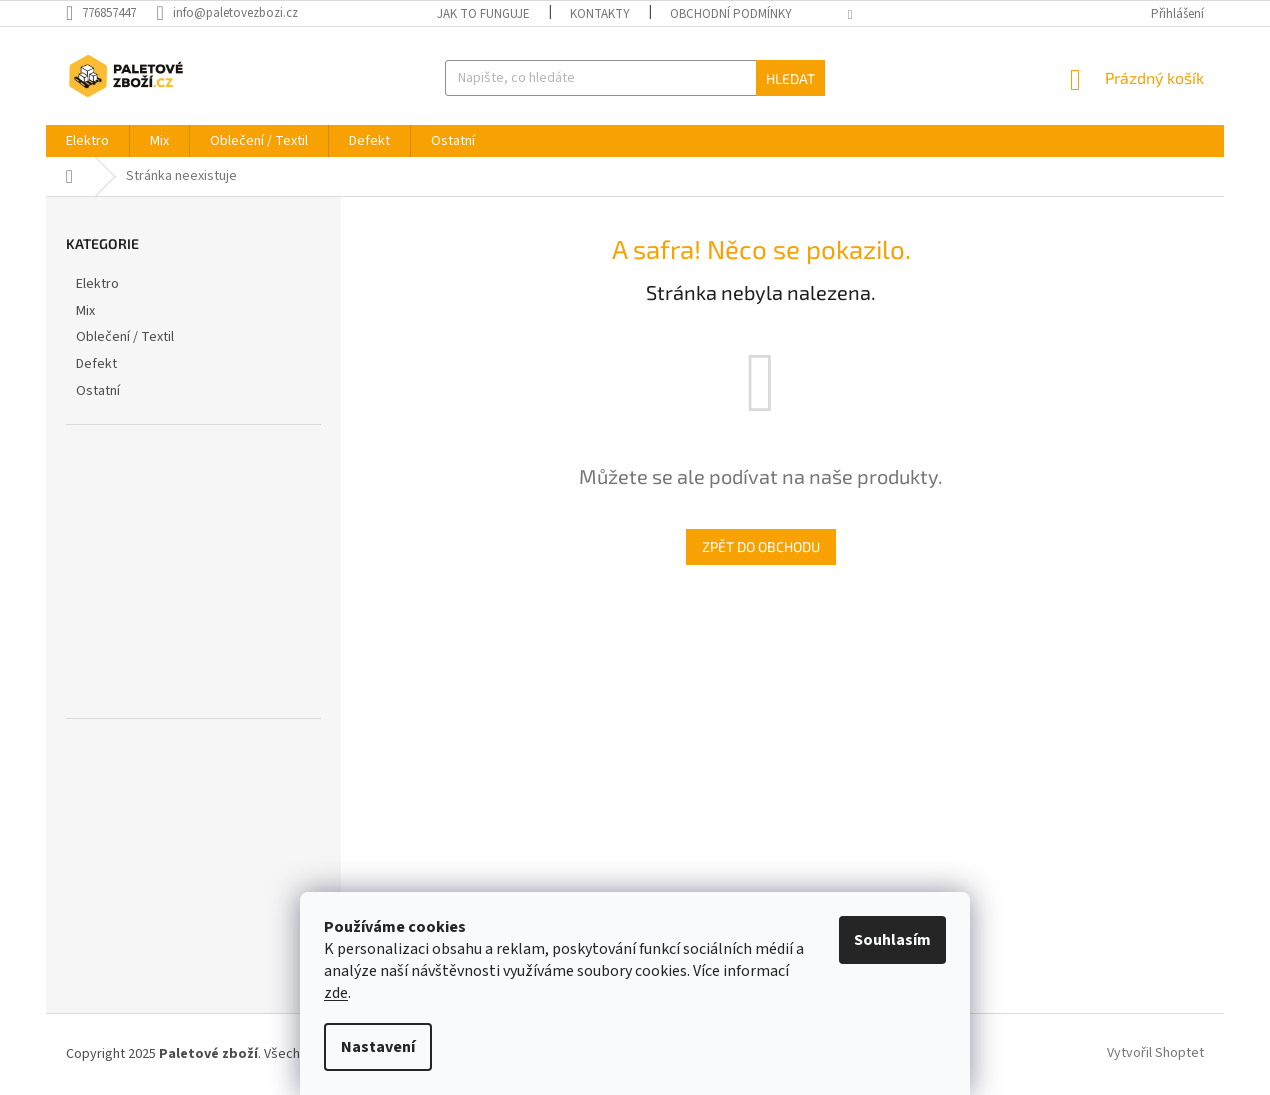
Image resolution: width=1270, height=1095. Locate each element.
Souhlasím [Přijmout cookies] (892, 940)
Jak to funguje (483, 14)
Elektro (99, 284)
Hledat (790, 78)
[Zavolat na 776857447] (111, 13)
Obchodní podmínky (731, 14)
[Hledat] (634, 78)
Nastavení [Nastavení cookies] (378, 1047)
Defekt (98, 364)
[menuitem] (87, 141)
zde (336, 993)
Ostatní (99, 391)
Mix (87, 311)
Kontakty (600, 14)
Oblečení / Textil (126, 337)
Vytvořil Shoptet (1155, 1054)
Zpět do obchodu (761, 546)
